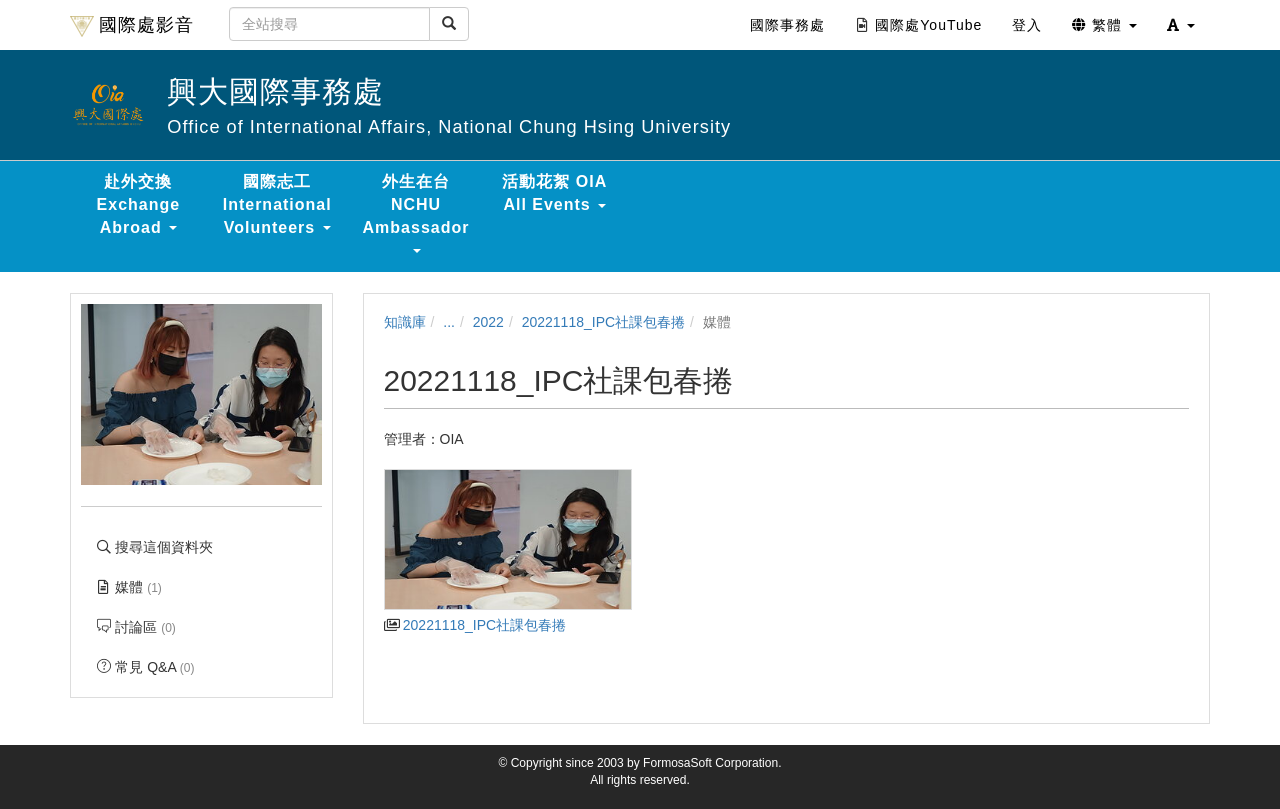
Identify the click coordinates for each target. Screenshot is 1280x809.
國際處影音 (132, 26)
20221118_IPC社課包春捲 (603, 322)
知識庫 (405, 322)
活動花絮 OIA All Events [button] (554, 193)
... (449, 322)
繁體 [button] (1104, 25)
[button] (1181, 25)
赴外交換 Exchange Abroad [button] (139, 204)
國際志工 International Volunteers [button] (277, 204)
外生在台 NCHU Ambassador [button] (416, 213)
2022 (488, 322)
